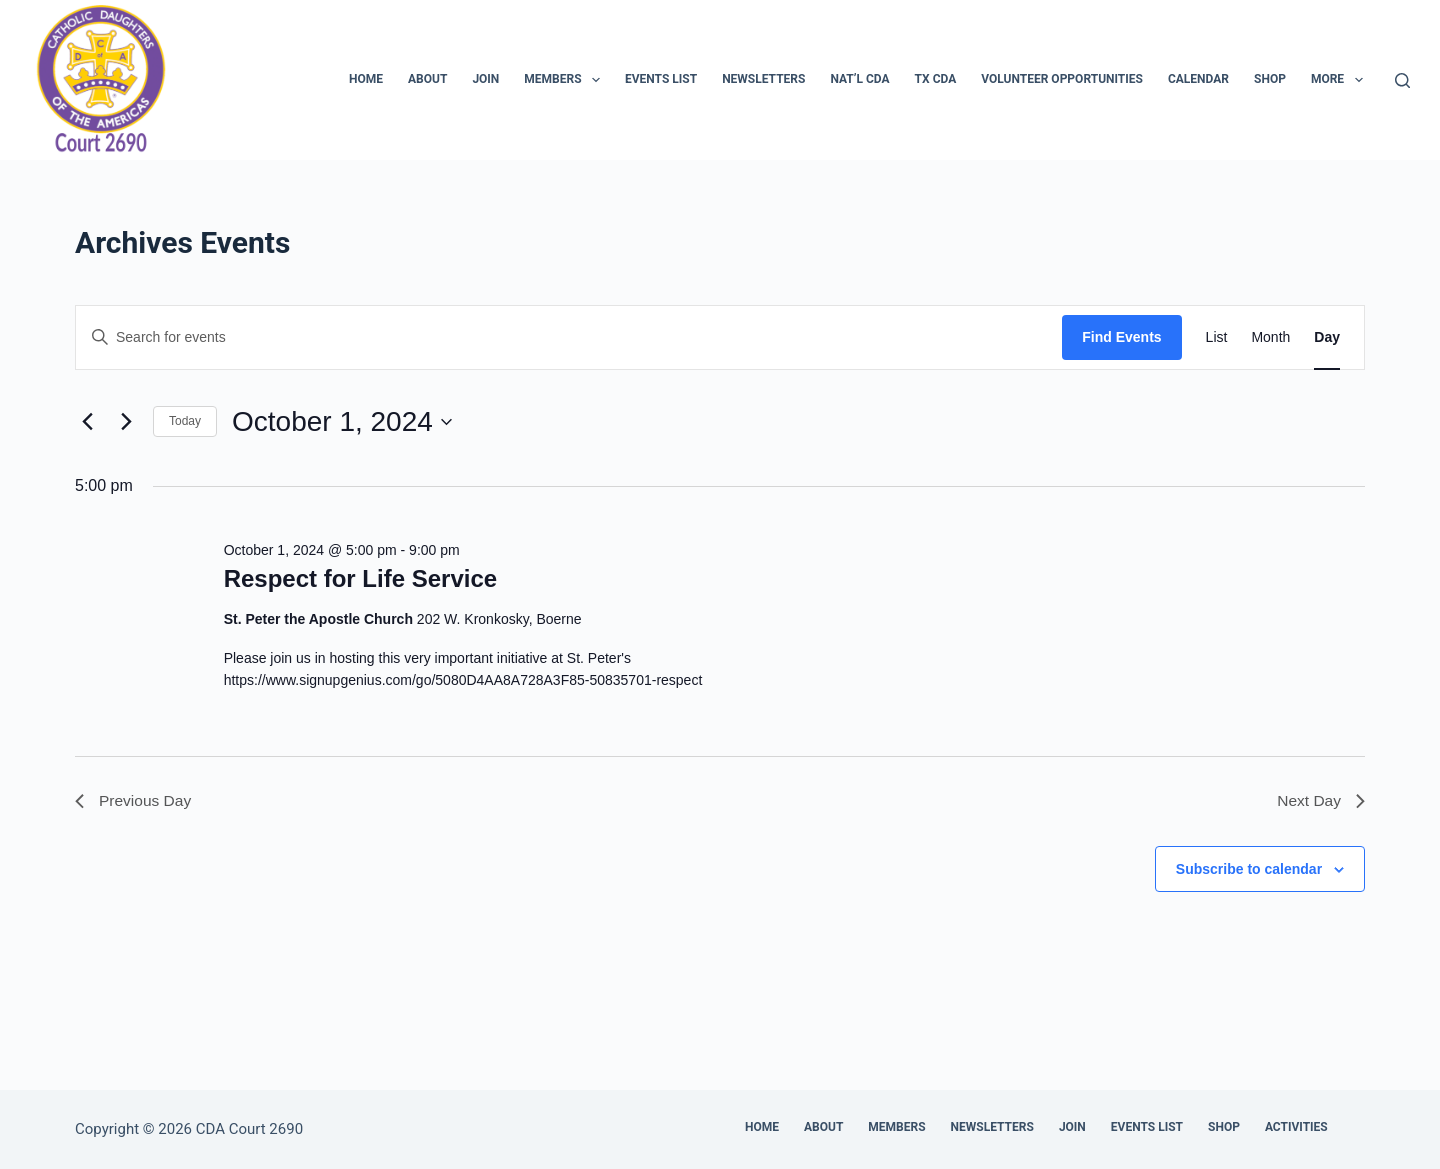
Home (366, 79)
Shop (1270, 79)
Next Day (1320, 801)
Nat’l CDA (859, 79)
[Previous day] (87, 422)
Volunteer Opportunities (1062, 79)
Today (185, 421)
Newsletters (763, 79)
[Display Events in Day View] (1327, 337)
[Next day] (126, 422)
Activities (1296, 1127)
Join (485, 79)
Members (566, 80)
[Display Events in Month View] (1270, 337)
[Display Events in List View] (1217, 337)
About (427, 79)
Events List (661, 79)
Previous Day (134, 801)
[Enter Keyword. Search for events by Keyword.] (569, 337)
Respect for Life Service (360, 578)
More (1341, 80)
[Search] (1402, 80)
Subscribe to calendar (1249, 870)
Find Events (1121, 337)
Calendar (1198, 79)
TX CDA (936, 79)
